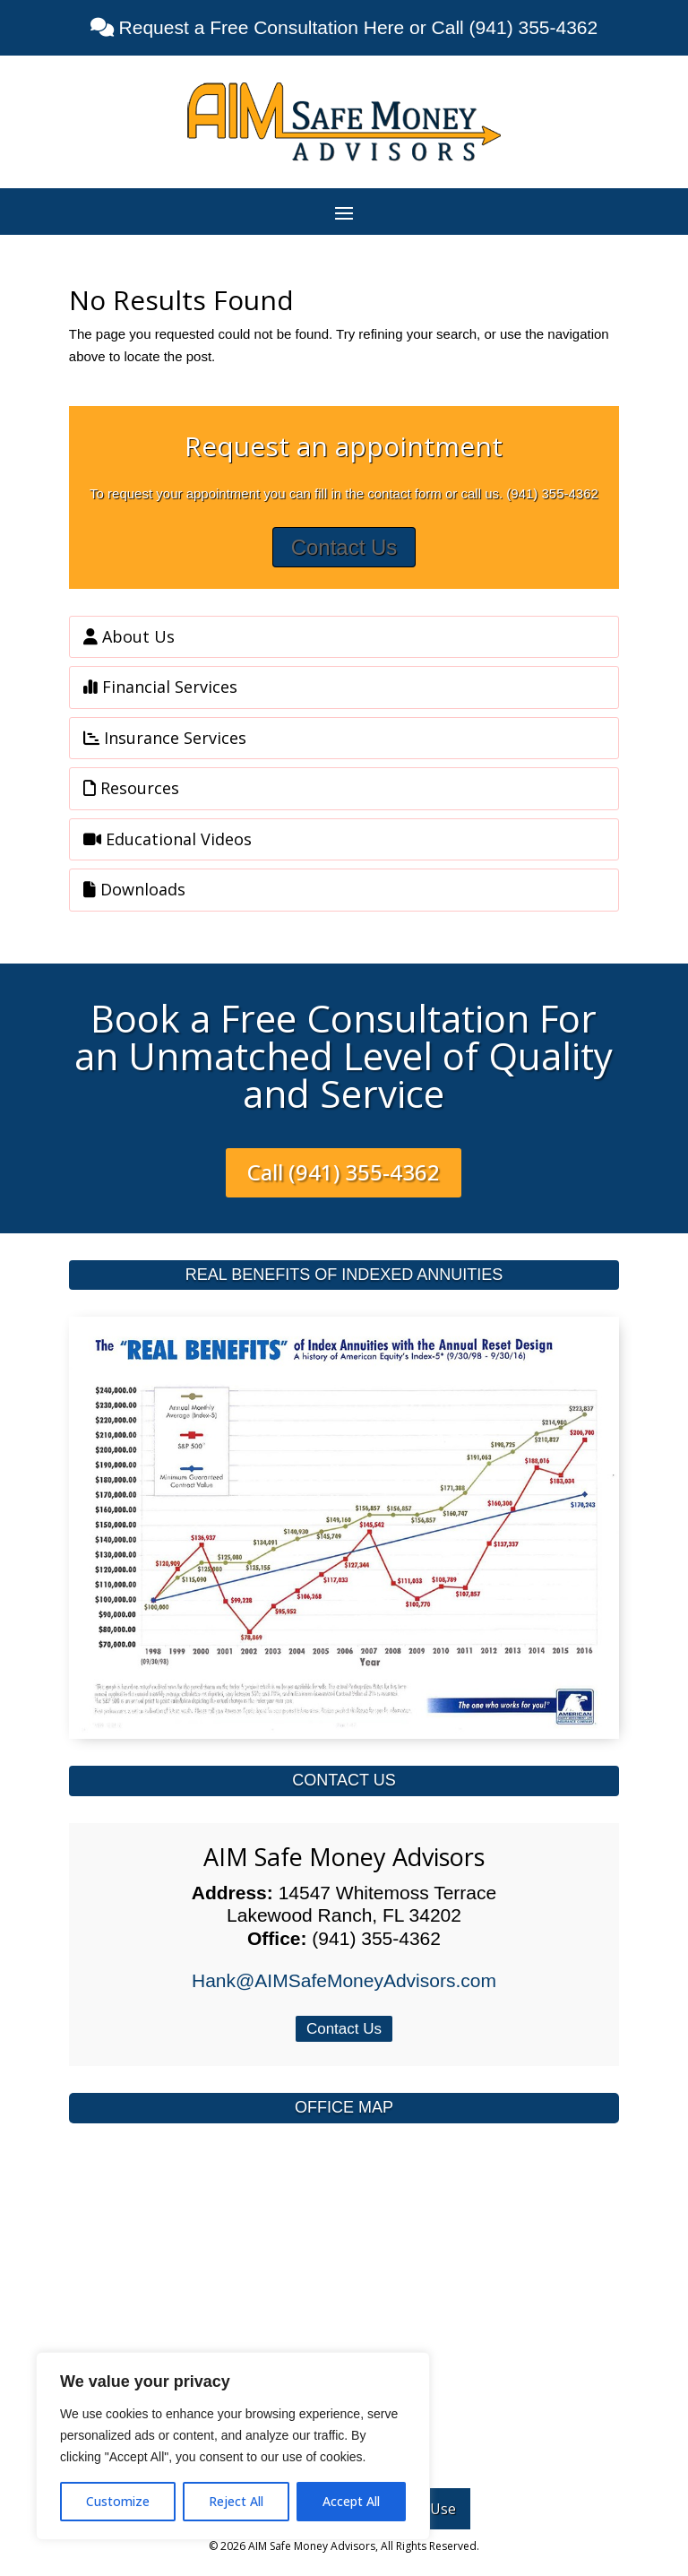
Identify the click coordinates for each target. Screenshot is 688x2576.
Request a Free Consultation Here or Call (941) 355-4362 (356, 27)
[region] (233, 2446)
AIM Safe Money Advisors (344, 1856)
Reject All (236, 2501)
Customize (118, 2501)
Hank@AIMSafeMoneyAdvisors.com (344, 1980)
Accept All (351, 2501)
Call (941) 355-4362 (343, 1172)
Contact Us (344, 547)
